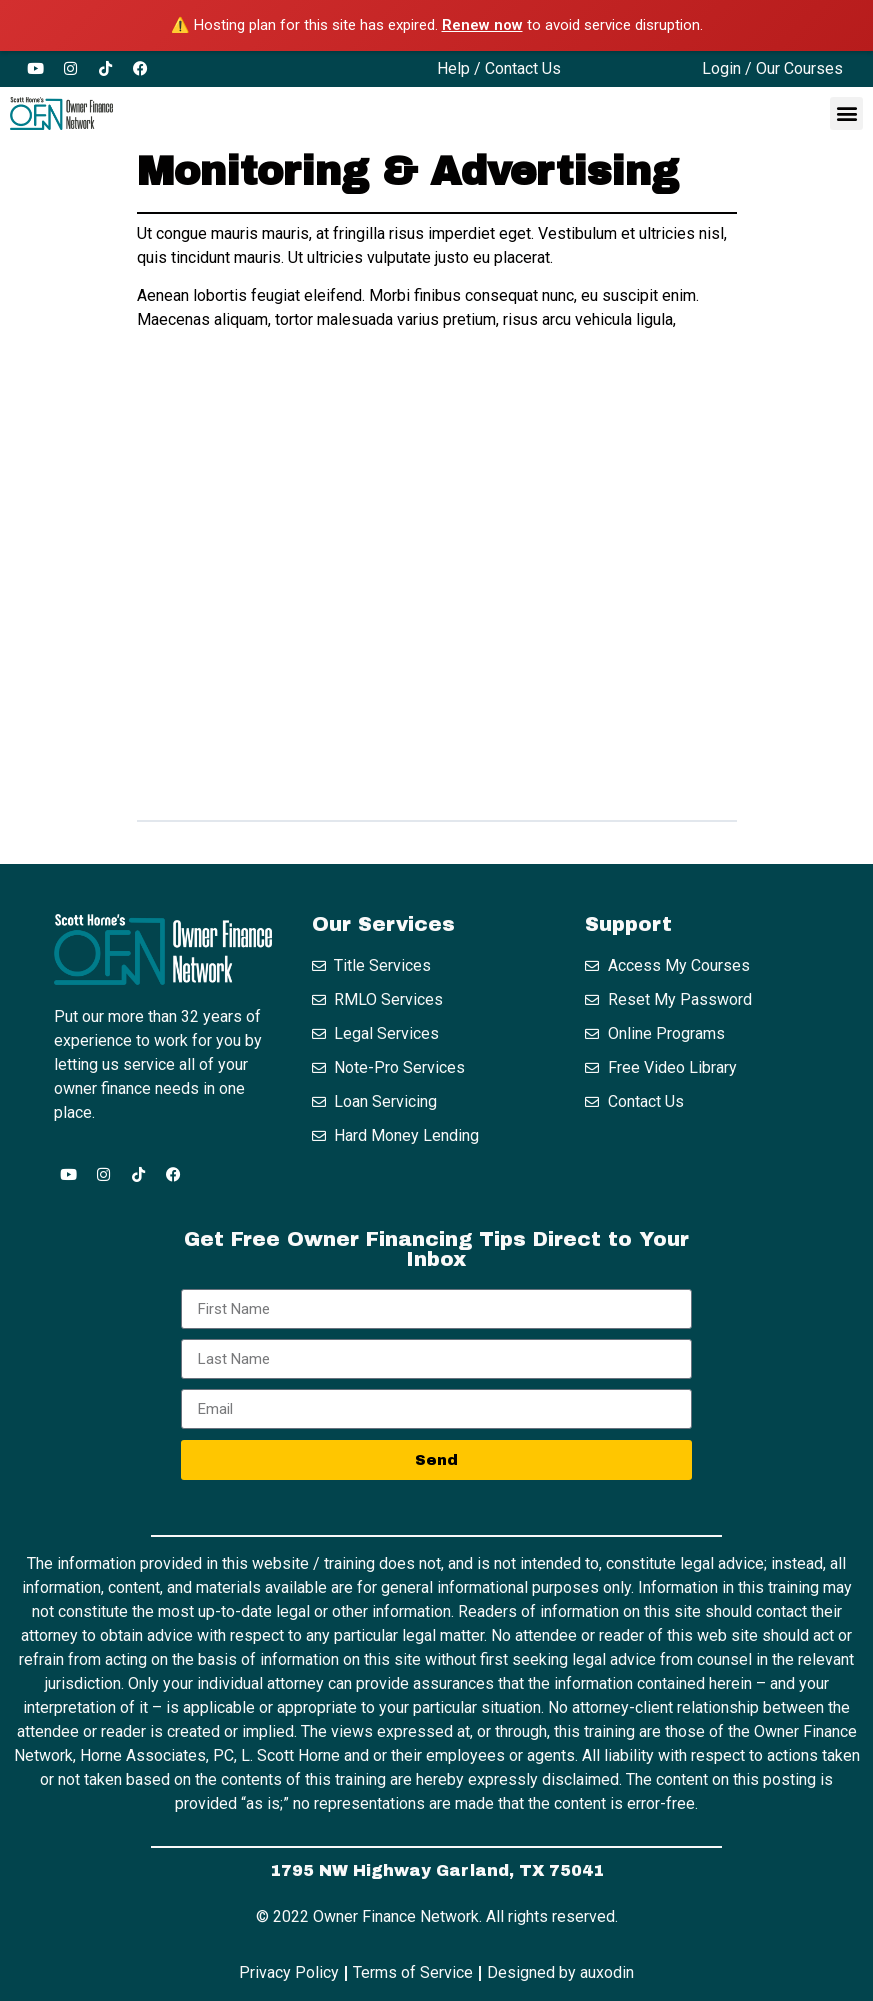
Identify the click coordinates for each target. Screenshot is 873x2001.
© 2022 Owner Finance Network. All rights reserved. (437, 1916)
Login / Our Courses (772, 68)
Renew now (482, 25)
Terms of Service (413, 1972)
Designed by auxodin (560, 1972)
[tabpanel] (437, 508)
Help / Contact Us (499, 68)
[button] (846, 113)
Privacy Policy (289, 1972)
